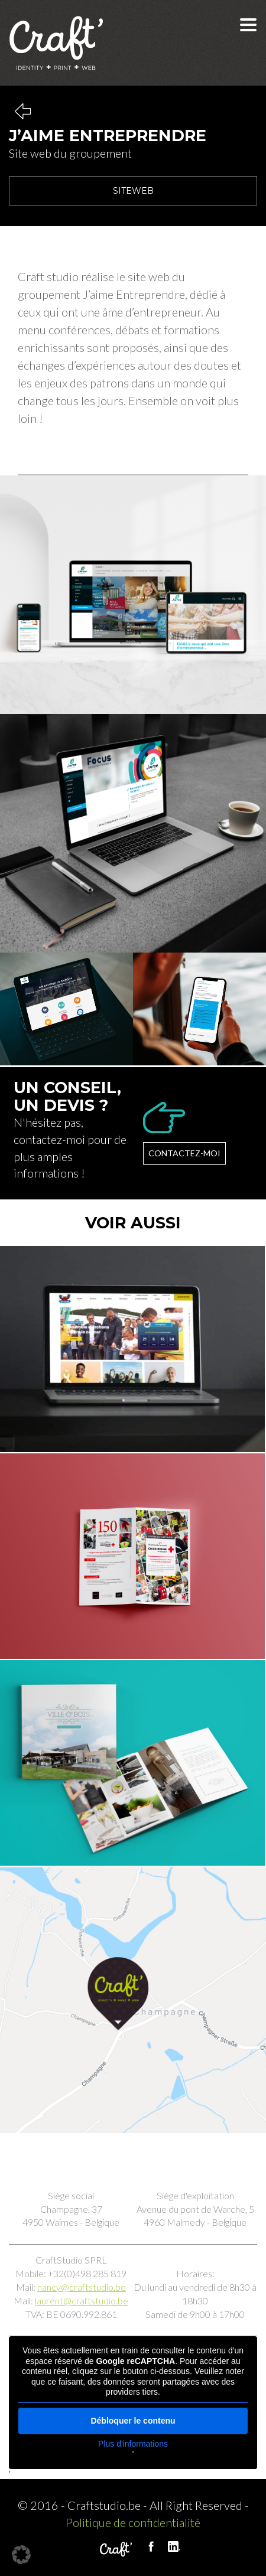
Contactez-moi (184, 1153)
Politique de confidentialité (133, 2522)
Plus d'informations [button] (133, 2443)
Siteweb (133, 190)
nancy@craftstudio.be (81, 2287)
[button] (21, 2554)
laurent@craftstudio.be (81, 2300)
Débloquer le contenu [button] (132, 2420)
